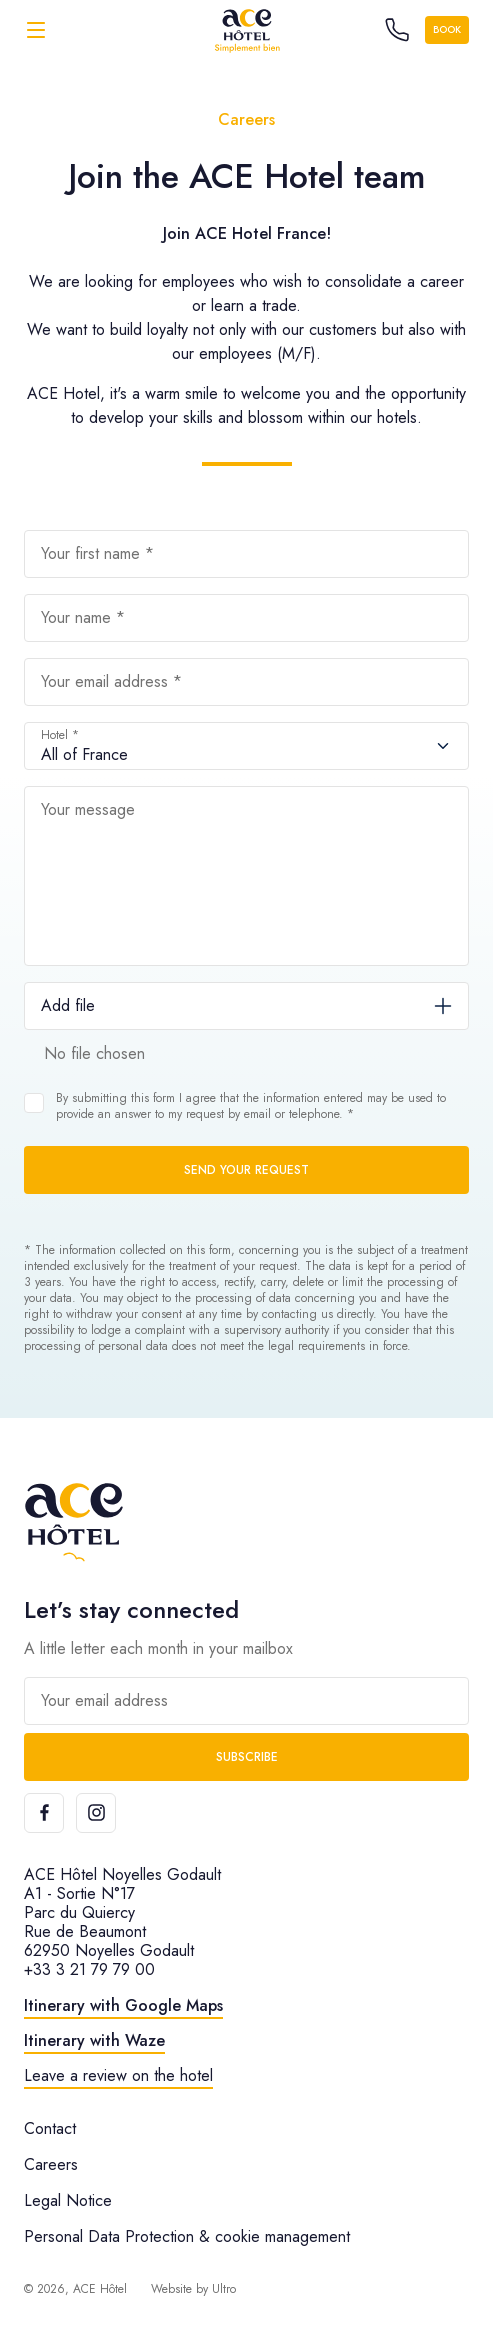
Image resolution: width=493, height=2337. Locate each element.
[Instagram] (96, 1813)
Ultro (224, 2289)
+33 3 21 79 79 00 (89, 1969)
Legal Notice (68, 2200)
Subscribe (247, 1757)
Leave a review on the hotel (118, 2075)
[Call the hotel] (397, 30)
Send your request (246, 1170)
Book (447, 29)
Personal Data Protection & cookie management (187, 2236)
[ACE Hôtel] (247, 29)
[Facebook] (44, 1813)
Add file (68, 1005)
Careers (51, 2164)
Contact (50, 2128)
